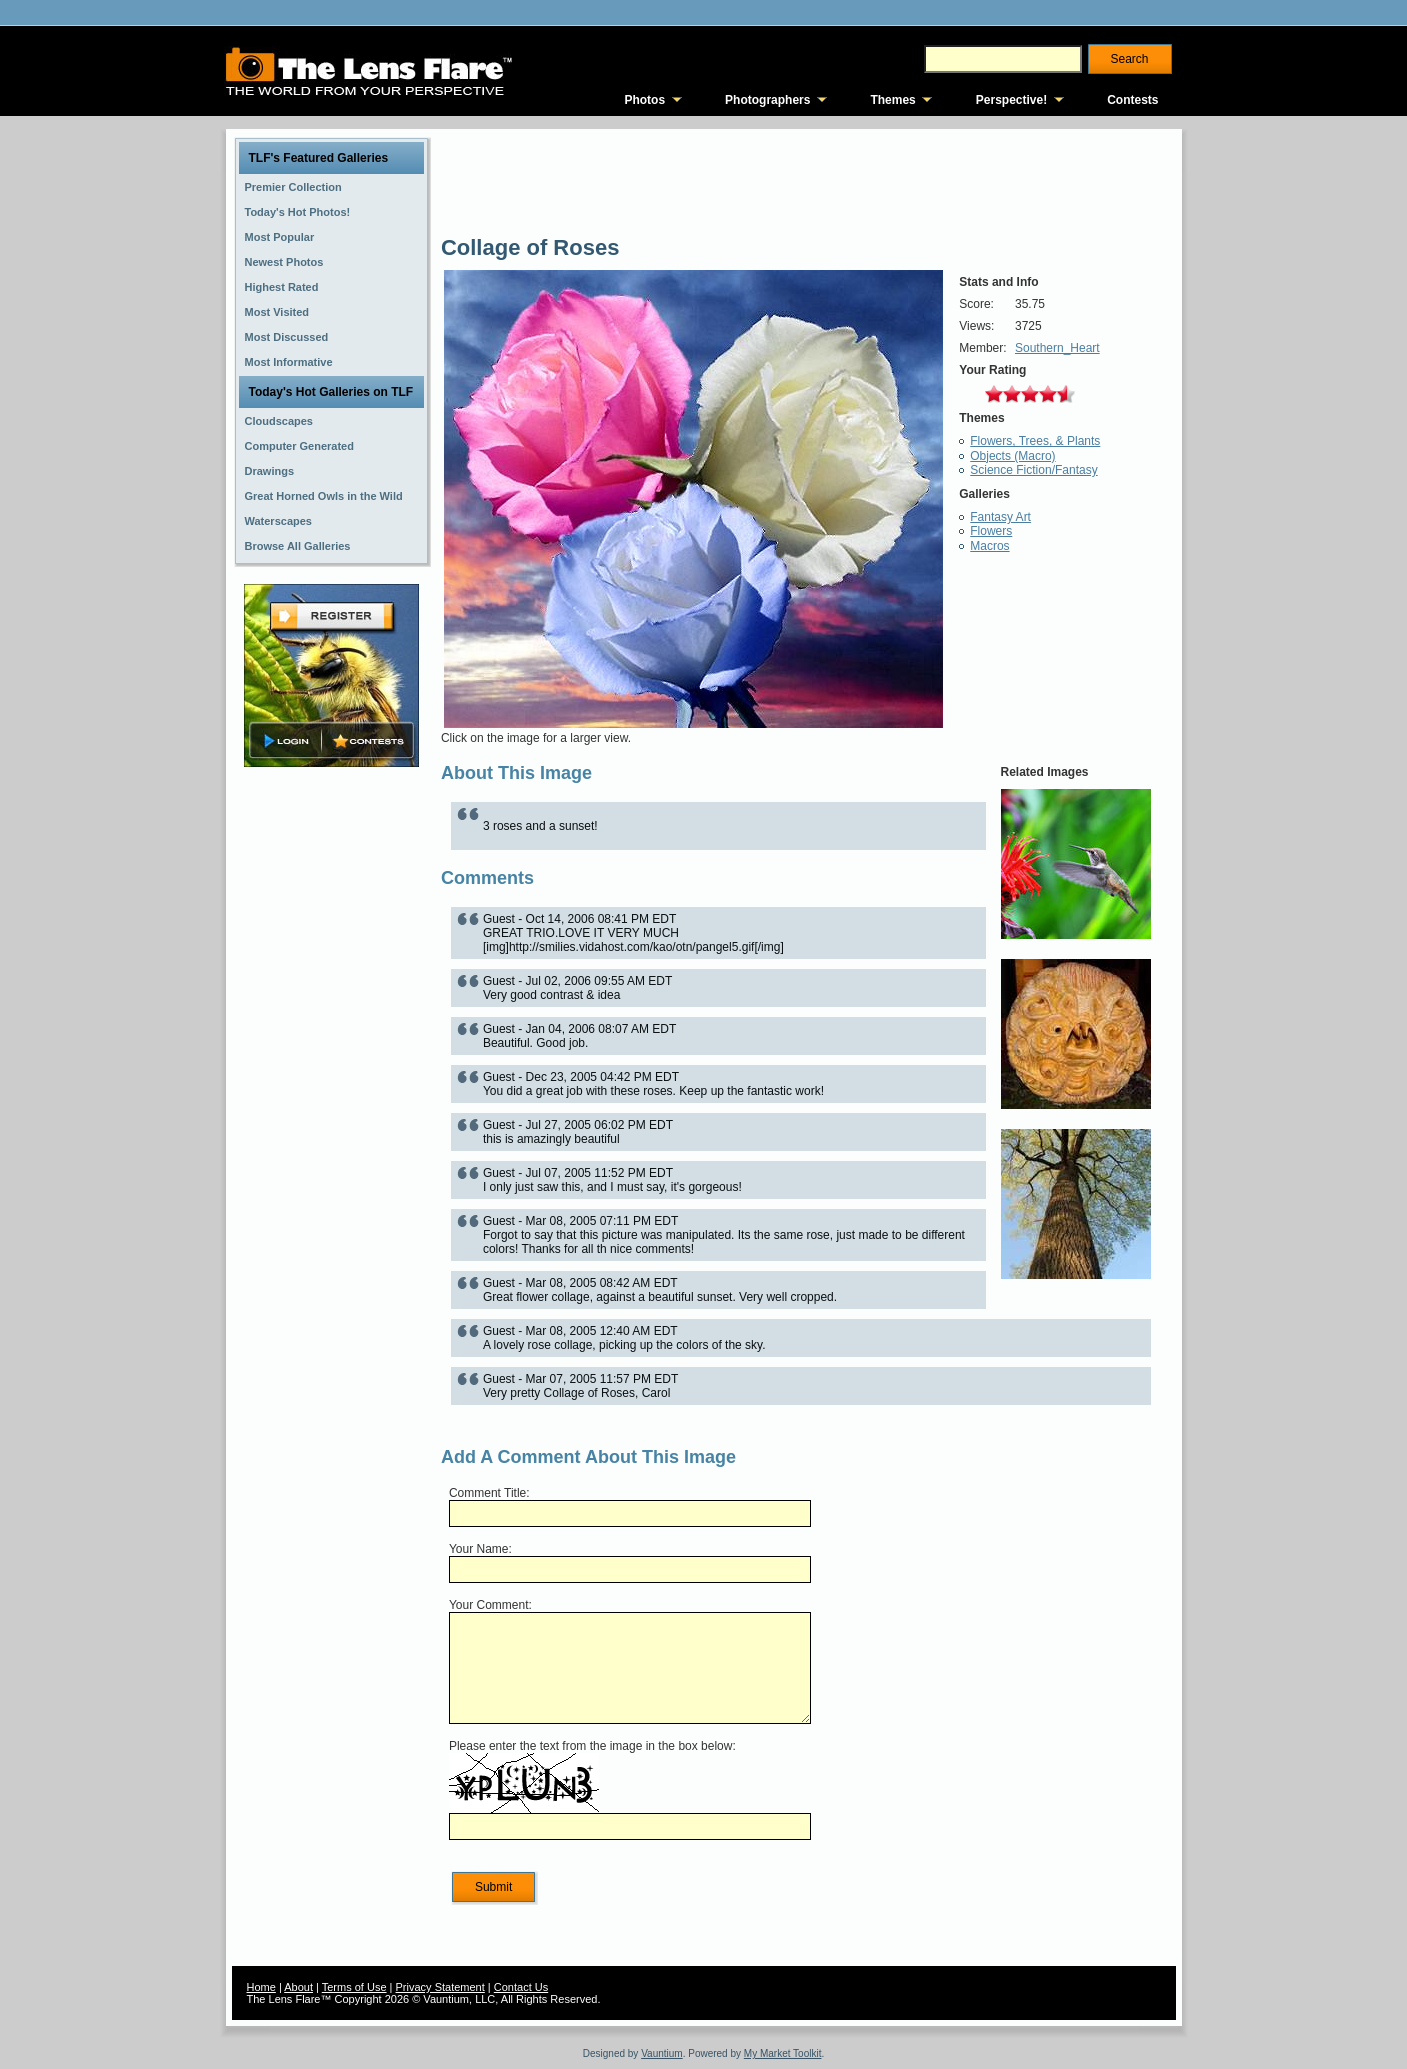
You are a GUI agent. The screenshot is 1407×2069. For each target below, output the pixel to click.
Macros (989, 546)
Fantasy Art (1000, 517)
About (298, 1987)
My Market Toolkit (783, 2053)
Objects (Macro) (1012, 456)
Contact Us (521, 1987)
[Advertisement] (331, 1087)
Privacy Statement (440, 1987)
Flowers (991, 531)
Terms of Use (354, 1987)
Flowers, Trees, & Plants (1035, 441)
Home (261, 1987)
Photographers (767, 100)
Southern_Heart (1057, 348)
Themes (892, 100)
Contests (1132, 100)
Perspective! (1011, 100)
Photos (644, 100)
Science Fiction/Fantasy (1033, 470)
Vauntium (662, 2053)
